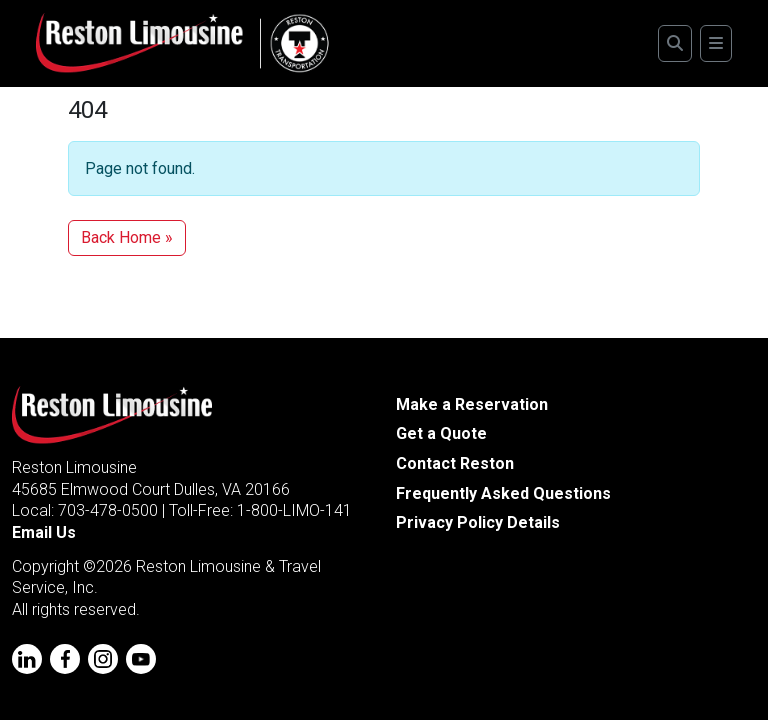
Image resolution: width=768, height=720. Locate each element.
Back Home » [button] (127, 237)
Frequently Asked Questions (503, 493)
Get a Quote (441, 433)
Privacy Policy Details (478, 522)
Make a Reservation (472, 404)
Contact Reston (455, 463)
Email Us (44, 532)
